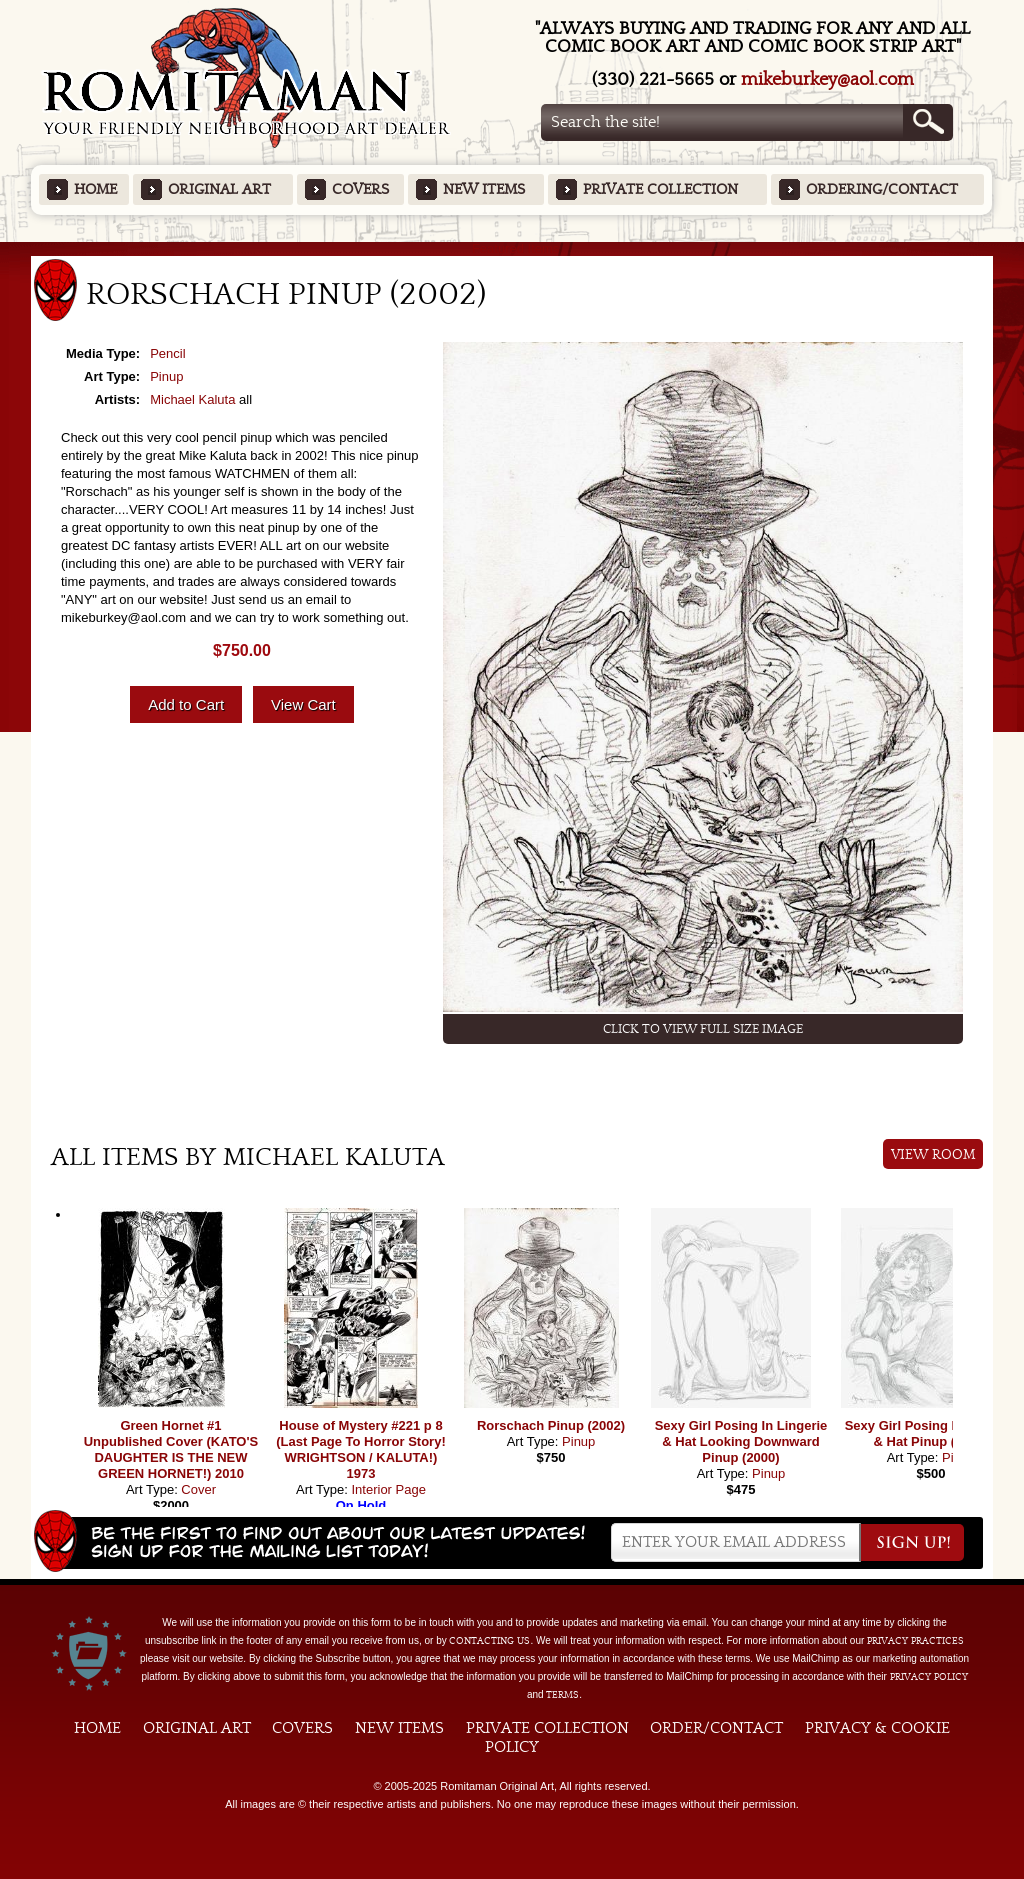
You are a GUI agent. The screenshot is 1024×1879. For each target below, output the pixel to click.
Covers (360, 189)
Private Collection (660, 189)
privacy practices (915, 1641)
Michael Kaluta (192, 399)
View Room (933, 1155)
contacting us (489, 1641)
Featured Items (512, 248)
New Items (484, 189)
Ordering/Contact (882, 189)
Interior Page (388, 1489)
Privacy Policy (929, 1677)
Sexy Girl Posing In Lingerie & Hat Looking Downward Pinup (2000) (741, 1441)
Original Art (219, 189)
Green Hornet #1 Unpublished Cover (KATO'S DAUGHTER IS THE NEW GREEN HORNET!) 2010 (171, 1449)
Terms (562, 1695)
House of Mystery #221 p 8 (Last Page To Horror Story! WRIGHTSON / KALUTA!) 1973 (361, 1449)
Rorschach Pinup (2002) (551, 1425)
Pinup (166, 376)
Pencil (167, 353)
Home (95, 189)
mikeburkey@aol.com (827, 79)
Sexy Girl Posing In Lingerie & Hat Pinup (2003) (931, 1433)
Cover (198, 1489)
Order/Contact (716, 1728)
